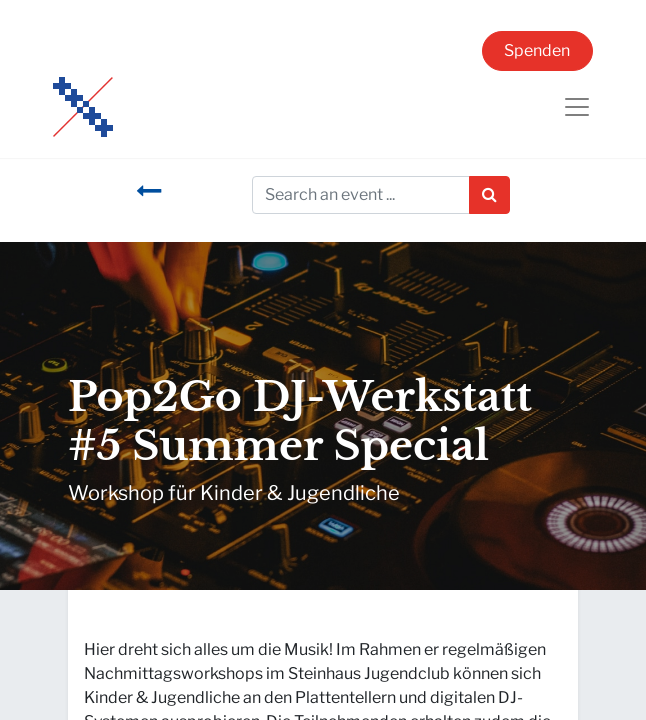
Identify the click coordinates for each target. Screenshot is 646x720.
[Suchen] (489, 195)
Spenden (537, 50)
